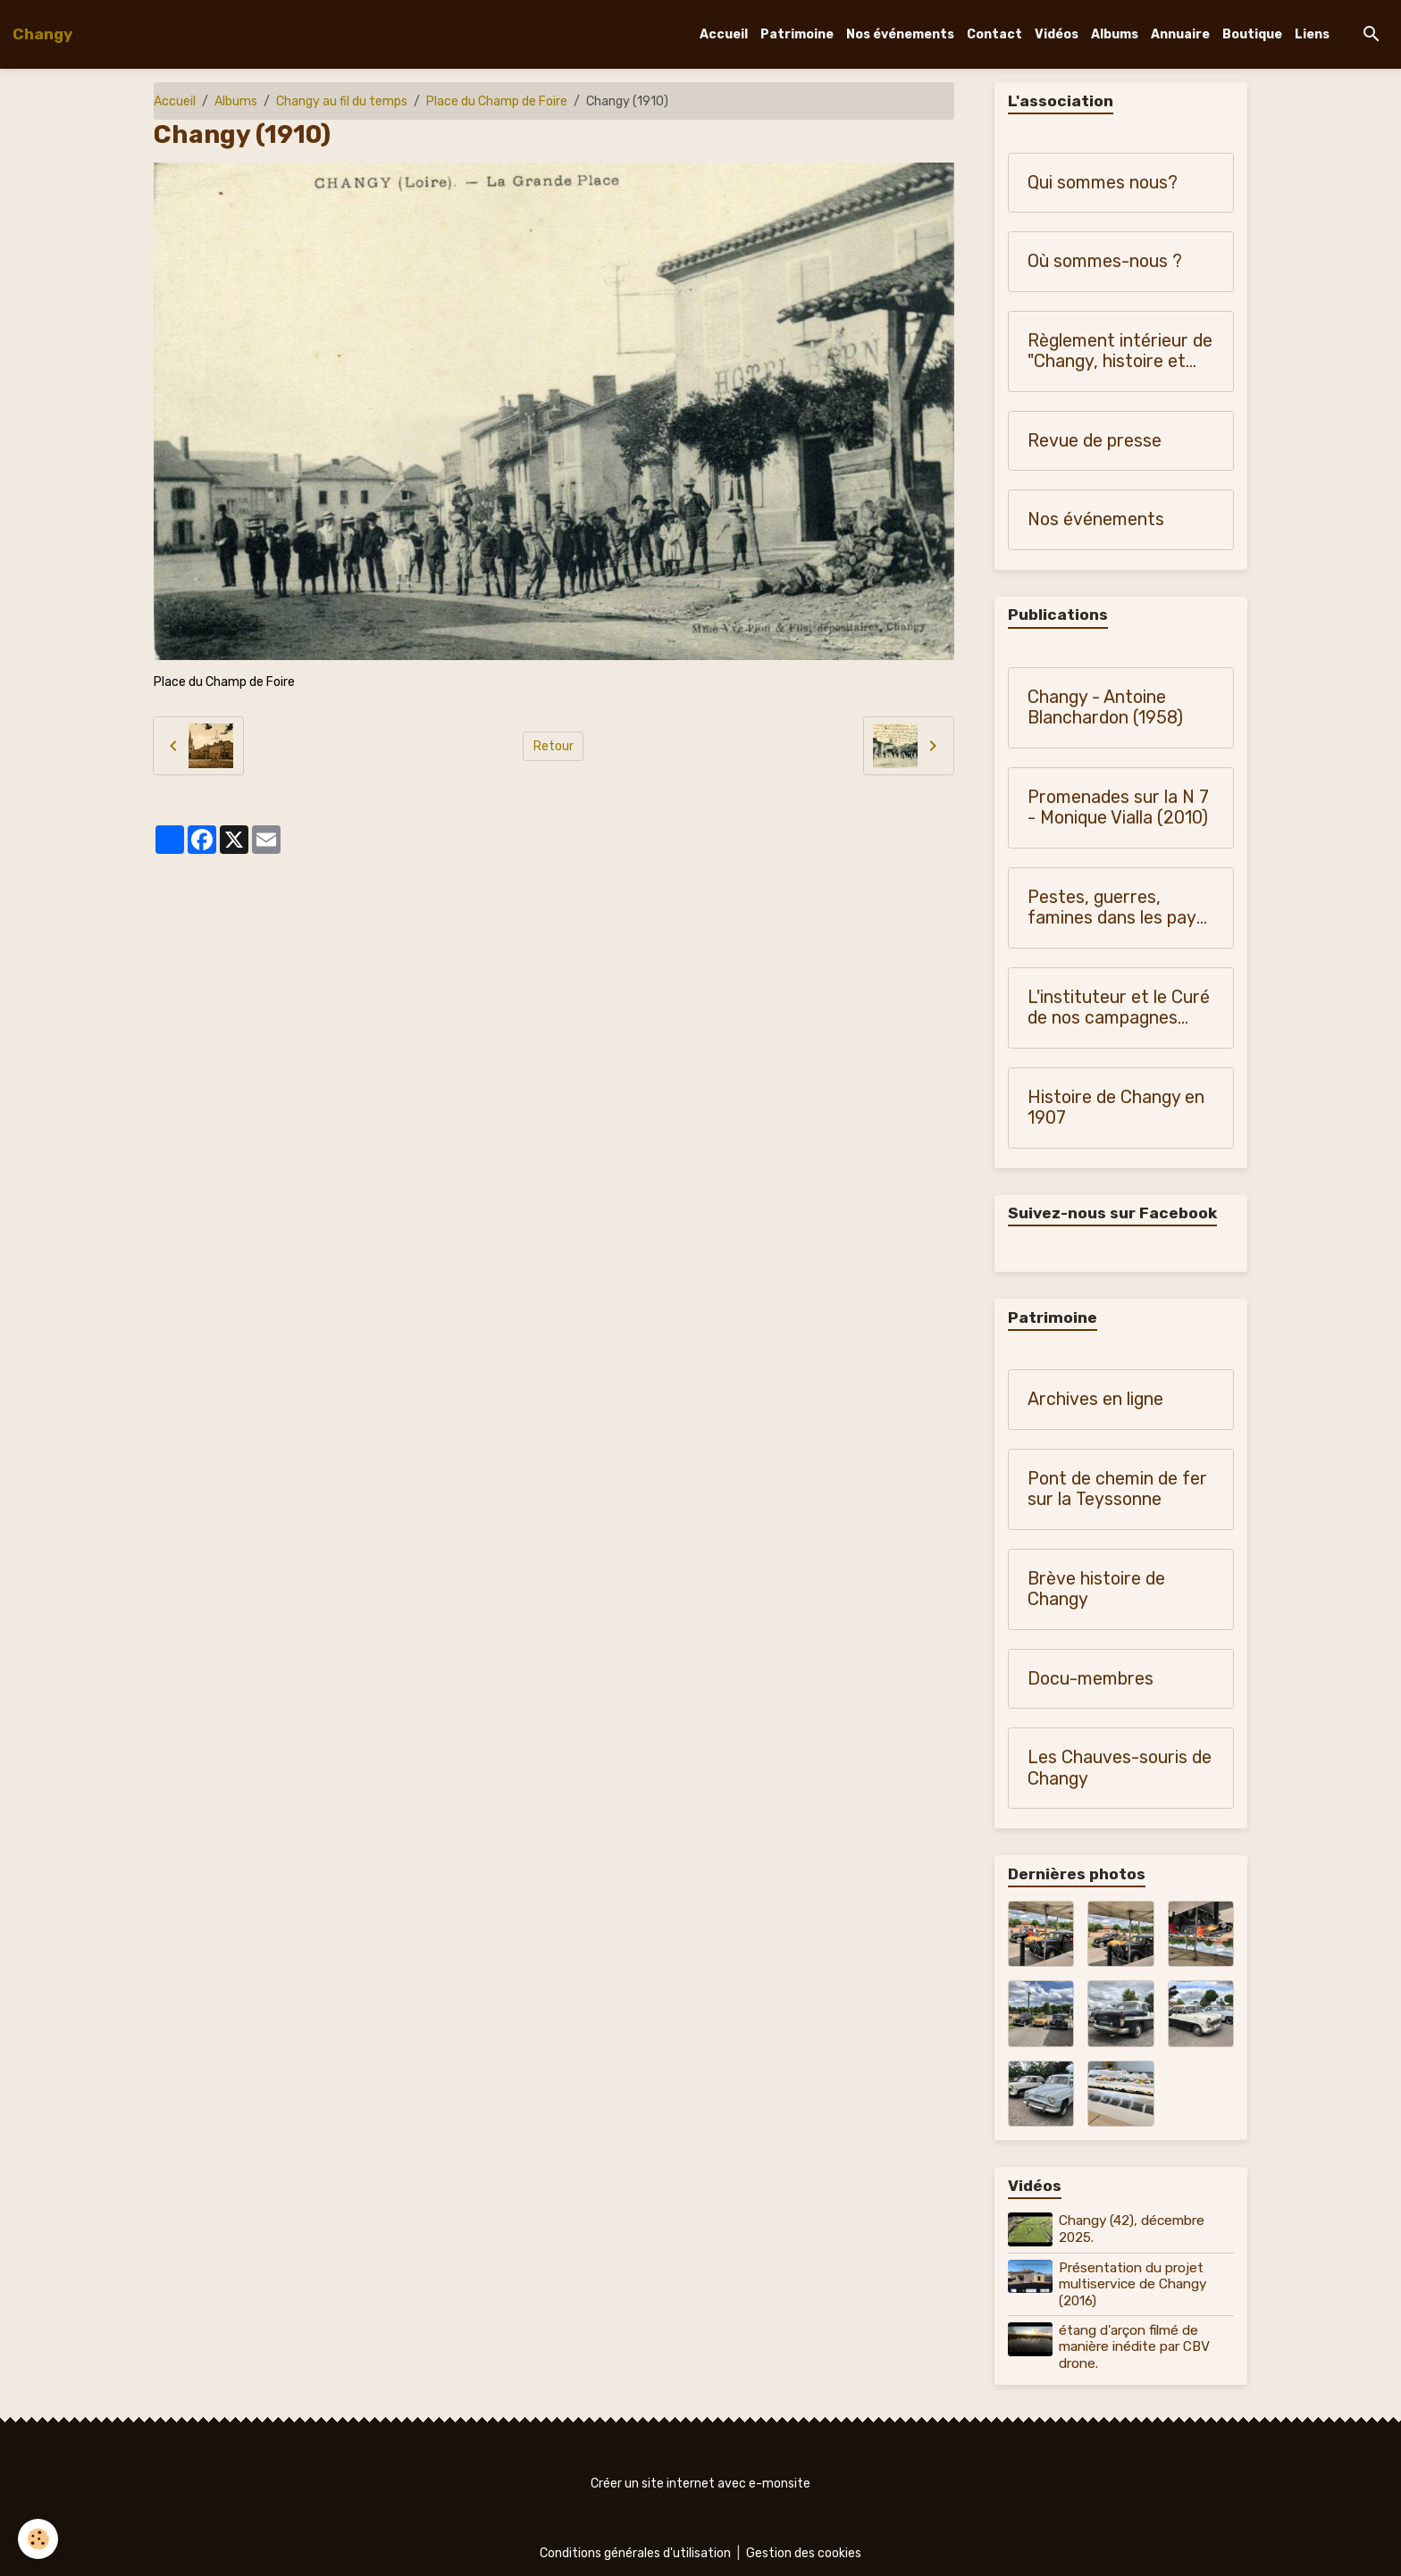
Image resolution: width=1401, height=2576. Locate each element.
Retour (553, 746)
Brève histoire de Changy (1096, 1589)
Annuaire (1180, 34)
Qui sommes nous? (1103, 182)
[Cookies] (38, 2539)
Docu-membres (1091, 1679)
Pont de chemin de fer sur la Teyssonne (1117, 1489)
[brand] (42, 34)
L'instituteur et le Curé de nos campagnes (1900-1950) (1119, 1008)
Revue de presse (1095, 441)
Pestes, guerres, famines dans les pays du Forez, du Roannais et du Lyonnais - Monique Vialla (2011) (1116, 908)
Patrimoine (797, 34)
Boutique (1252, 34)
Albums (1114, 34)
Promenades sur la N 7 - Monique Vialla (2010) (1118, 808)
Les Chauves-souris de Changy (1120, 1768)
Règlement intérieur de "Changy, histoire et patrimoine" (1120, 351)
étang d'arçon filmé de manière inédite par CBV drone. (1134, 2346)
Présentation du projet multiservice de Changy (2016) (1132, 2284)
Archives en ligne (1095, 1399)
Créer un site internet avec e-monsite (700, 2483)
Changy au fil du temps (341, 101)
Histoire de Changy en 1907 (1116, 1108)
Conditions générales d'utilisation (635, 2553)
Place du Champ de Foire (496, 101)
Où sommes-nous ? (1105, 261)
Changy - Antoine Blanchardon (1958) (1105, 708)
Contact (994, 34)
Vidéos (1056, 34)
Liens (1312, 34)
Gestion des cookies (803, 2553)
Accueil (724, 34)
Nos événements (900, 34)
